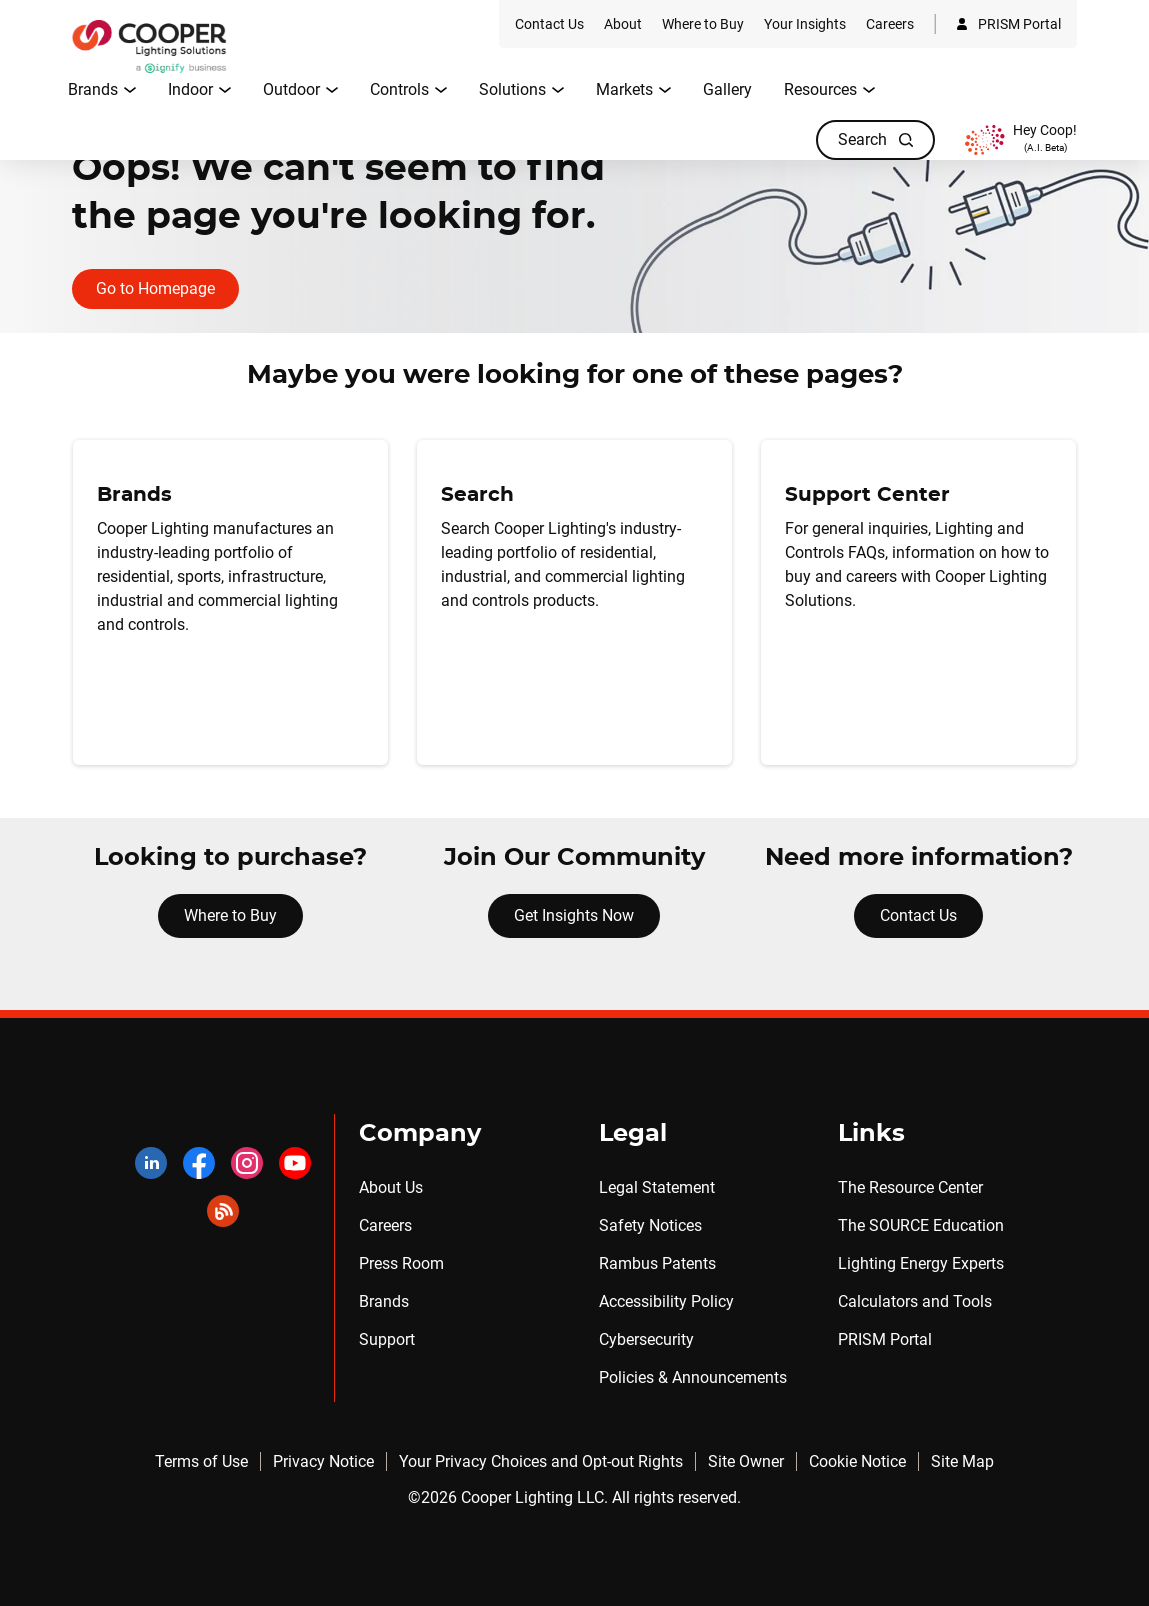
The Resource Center (910, 1187)
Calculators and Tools (915, 1301)
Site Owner (746, 1461)
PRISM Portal (885, 1339)
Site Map (962, 1461)
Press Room (401, 1263)
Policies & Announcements (693, 1377)
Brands (384, 1301)
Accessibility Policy (666, 1301)
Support (387, 1339)
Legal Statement (657, 1187)
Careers (385, 1225)
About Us (391, 1187)
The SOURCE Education (921, 1225)
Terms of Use (201, 1461)
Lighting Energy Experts (921, 1263)
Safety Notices (650, 1225)
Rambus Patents (657, 1263)
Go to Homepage (155, 288)
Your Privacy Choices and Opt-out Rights (541, 1461)
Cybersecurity (646, 1339)
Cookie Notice (857, 1461)
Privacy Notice (323, 1461)
